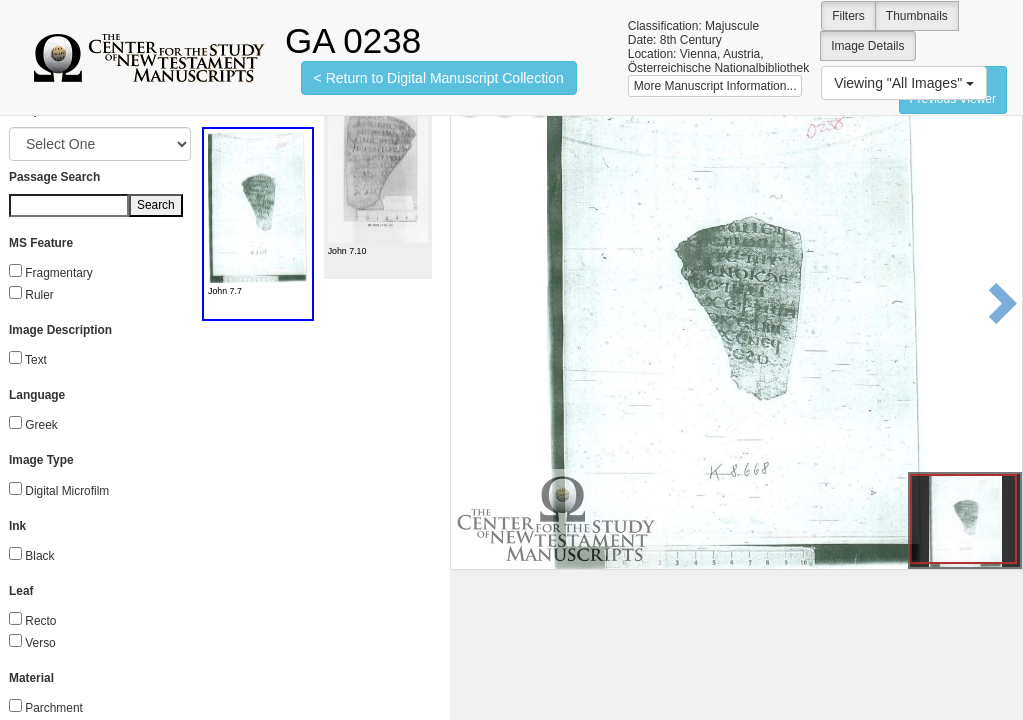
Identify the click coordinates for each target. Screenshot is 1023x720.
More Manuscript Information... (715, 86)
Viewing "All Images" (904, 83)
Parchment (54, 708)
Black (39, 556)
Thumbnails (917, 16)
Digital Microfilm (67, 491)
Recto (40, 621)
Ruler (39, 295)
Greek (41, 425)
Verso (40, 643)
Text (36, 360)
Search (156, 205)
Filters (848, 16)
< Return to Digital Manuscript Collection (439, 78)
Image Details (867, 46)
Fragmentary (58, 273)
